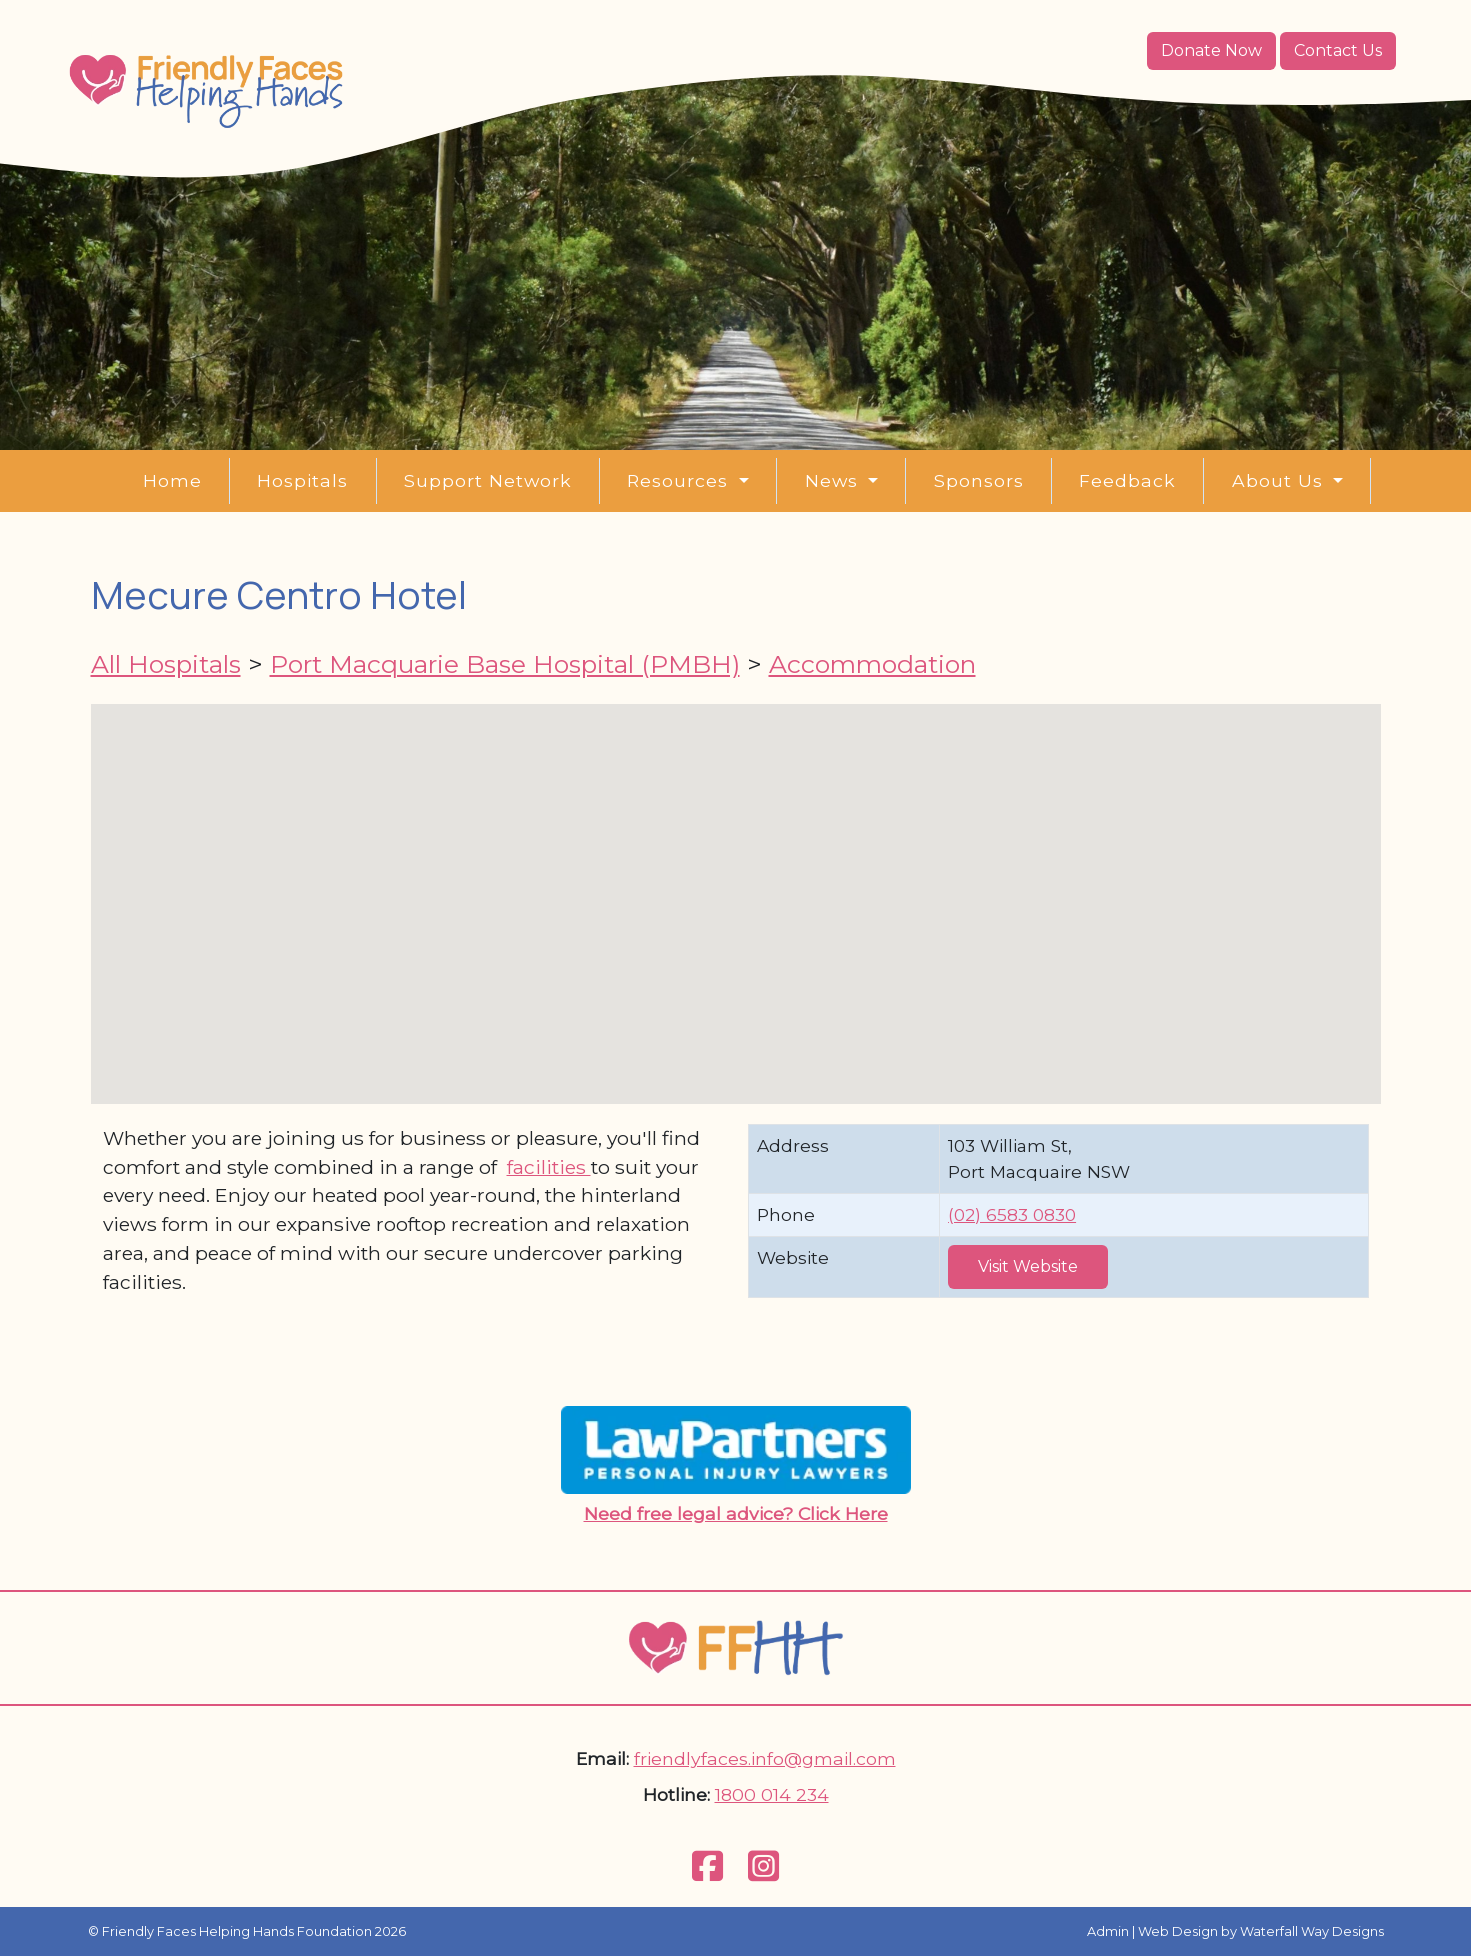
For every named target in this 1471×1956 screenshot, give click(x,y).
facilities (549, 1167)
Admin (1108, 1931)
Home (172, 480)
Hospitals (302, 480)
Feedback (1127, 480)
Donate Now (1211, 50)
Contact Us (1338, 50)
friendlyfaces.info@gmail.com (765, 1758)
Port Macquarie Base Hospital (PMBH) (505, 664)
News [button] (834, 480)
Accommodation (872, 664)
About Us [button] (1280, 480)
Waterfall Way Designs (1312, 1931)
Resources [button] (680, 480)
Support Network (488, 480)
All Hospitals (166, 664)
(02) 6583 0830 (1012, 1214)
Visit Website (1028, 1266)
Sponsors (979, 480)
